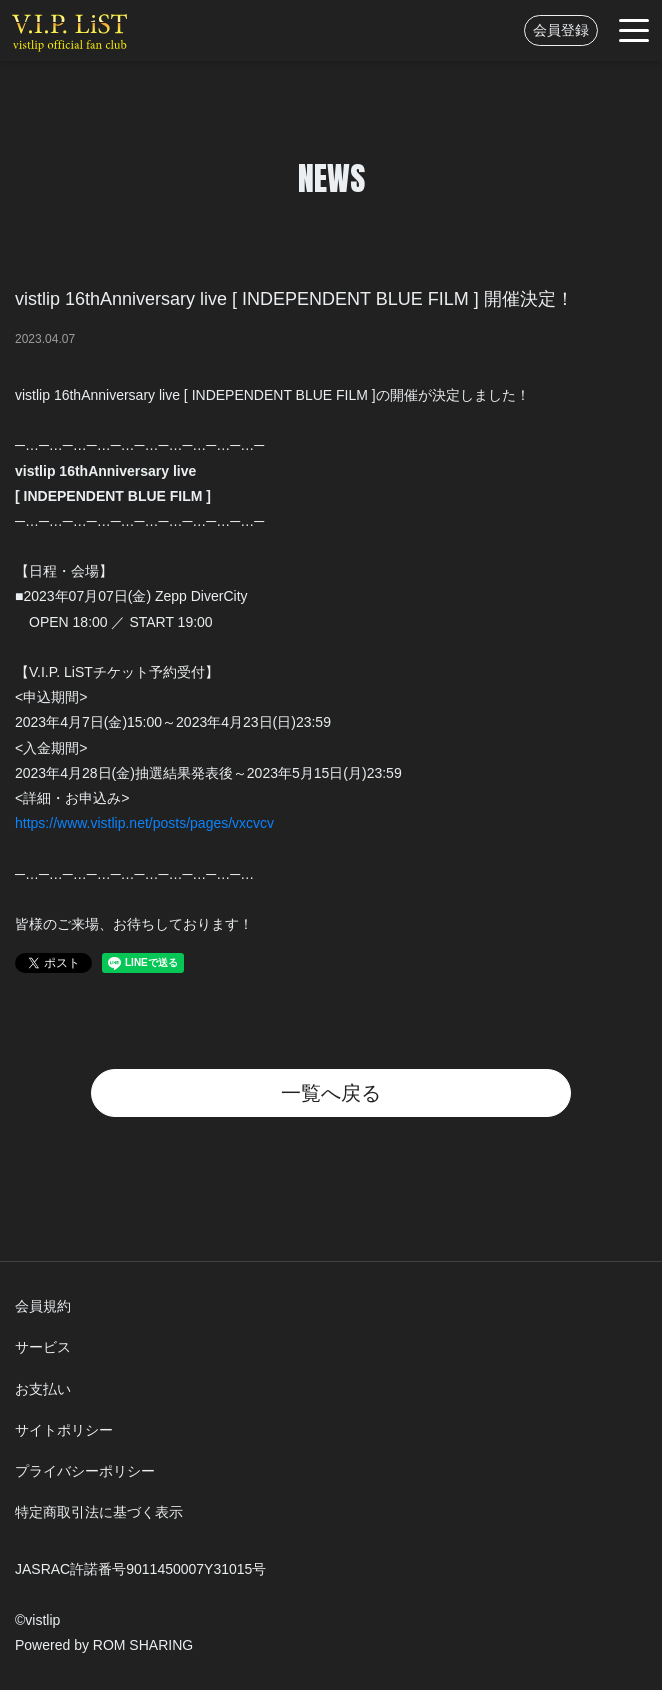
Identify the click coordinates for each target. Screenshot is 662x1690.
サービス (43, 1347)
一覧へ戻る (331, 1093)
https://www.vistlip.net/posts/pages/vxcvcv (144, 823)
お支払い (43, 1389)
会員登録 (561, 30)
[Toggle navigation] (634, 30)
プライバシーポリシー (85, 1471)
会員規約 (43, 1306)
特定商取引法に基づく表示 (99, 1512)
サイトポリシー (64, 1430)
